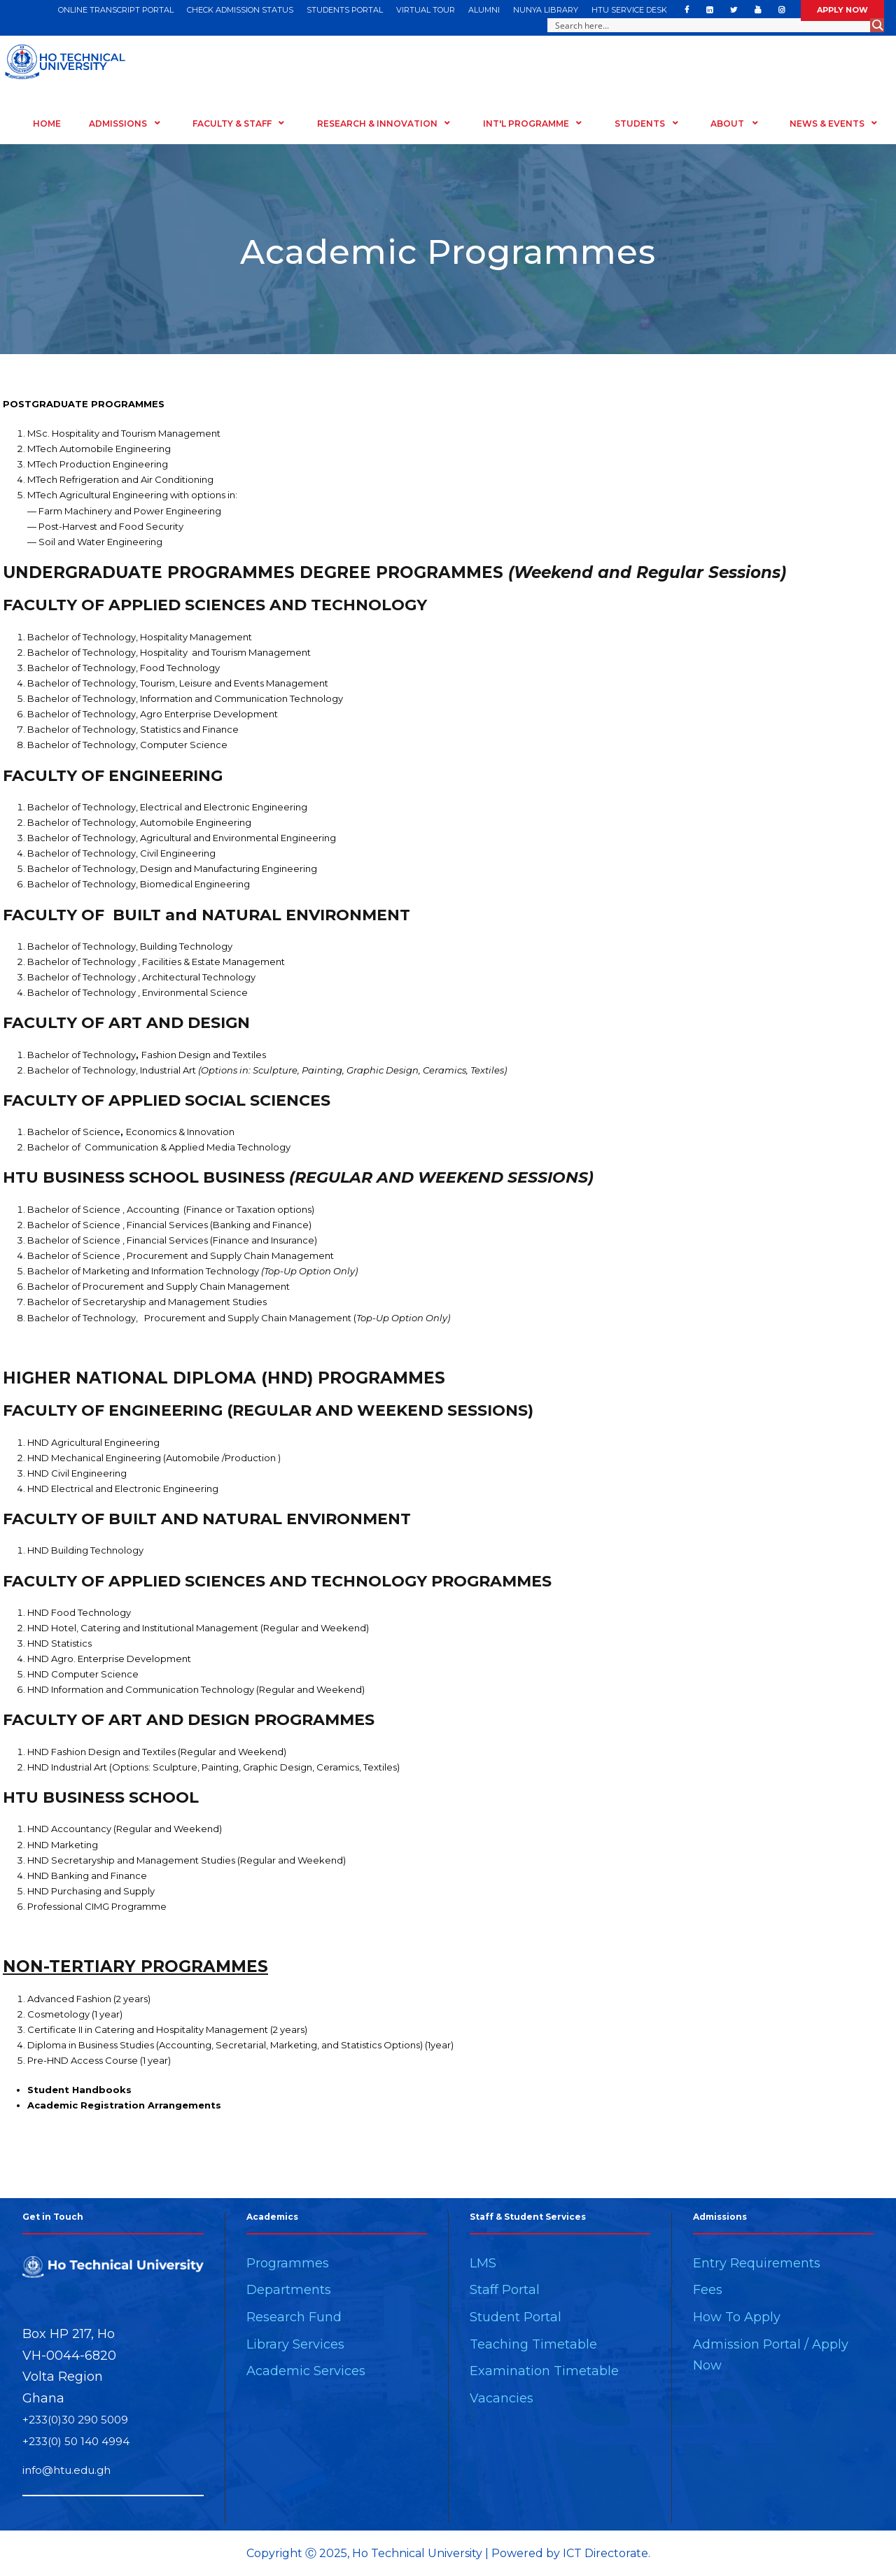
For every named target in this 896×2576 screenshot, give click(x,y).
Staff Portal (505, 2289)
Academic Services (305, 2371)
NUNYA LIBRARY (545, 10)
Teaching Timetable (533, 2344)
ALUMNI (484, 10)
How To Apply (736, 2317)
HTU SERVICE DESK (629, 10)
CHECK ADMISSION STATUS (240, 10)
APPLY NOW (842, 10)
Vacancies (501, 2398)
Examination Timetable (544, 2371)
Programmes (287, 2263)
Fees (707, 2289)
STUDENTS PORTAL (345, 10)
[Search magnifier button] (877, 25)
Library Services (295, 2344)
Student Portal (515, 2317)
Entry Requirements (756, 2263)
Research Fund (294, 2317)
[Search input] (709, 25)
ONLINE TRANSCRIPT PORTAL (116, 10)
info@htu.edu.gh (66, 2470)
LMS (483, 2263)
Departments (288, 2289)
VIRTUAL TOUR (425, 10)
